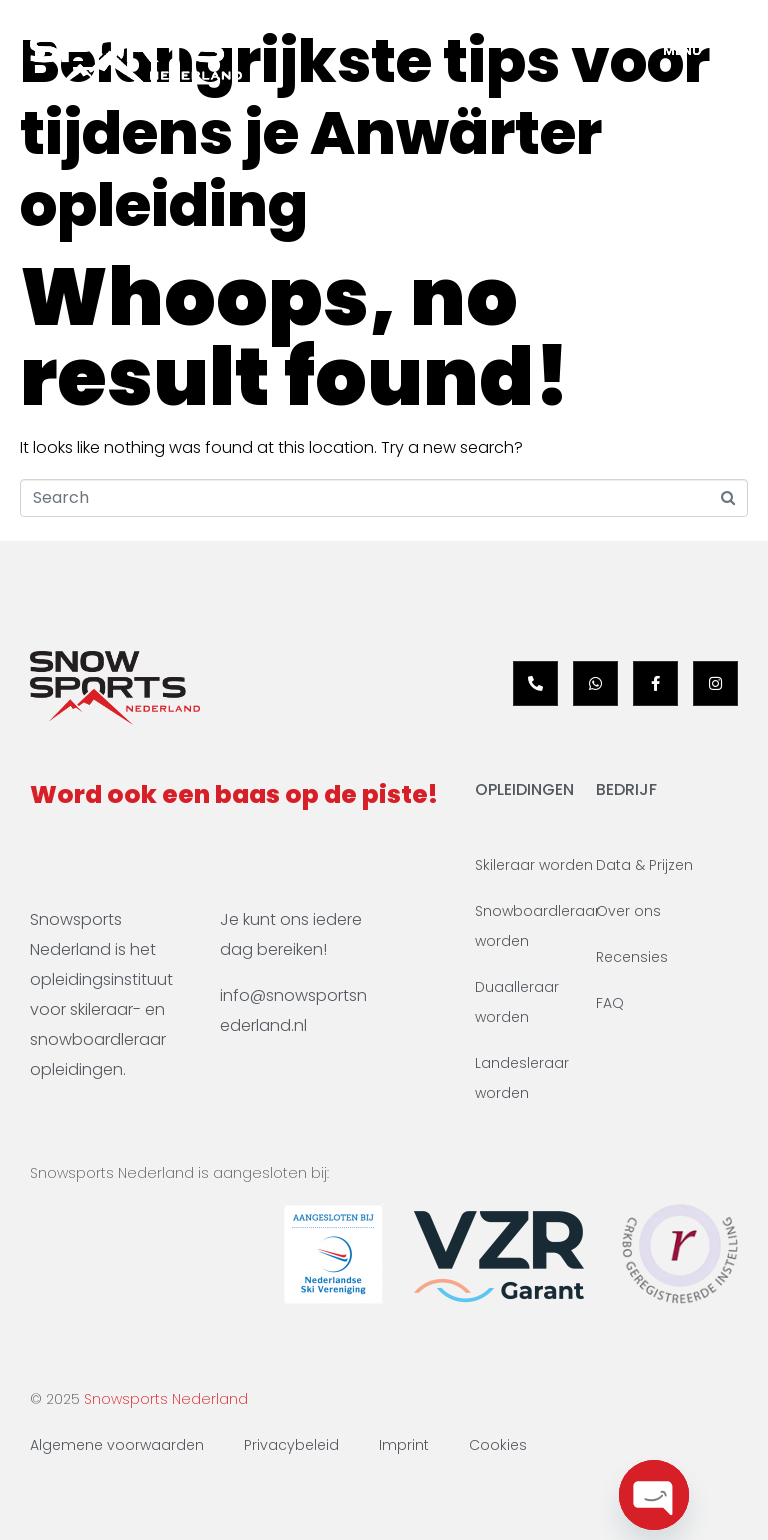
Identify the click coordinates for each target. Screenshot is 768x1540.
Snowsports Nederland (166, 1399)
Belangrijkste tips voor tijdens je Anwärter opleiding (365, 133)
